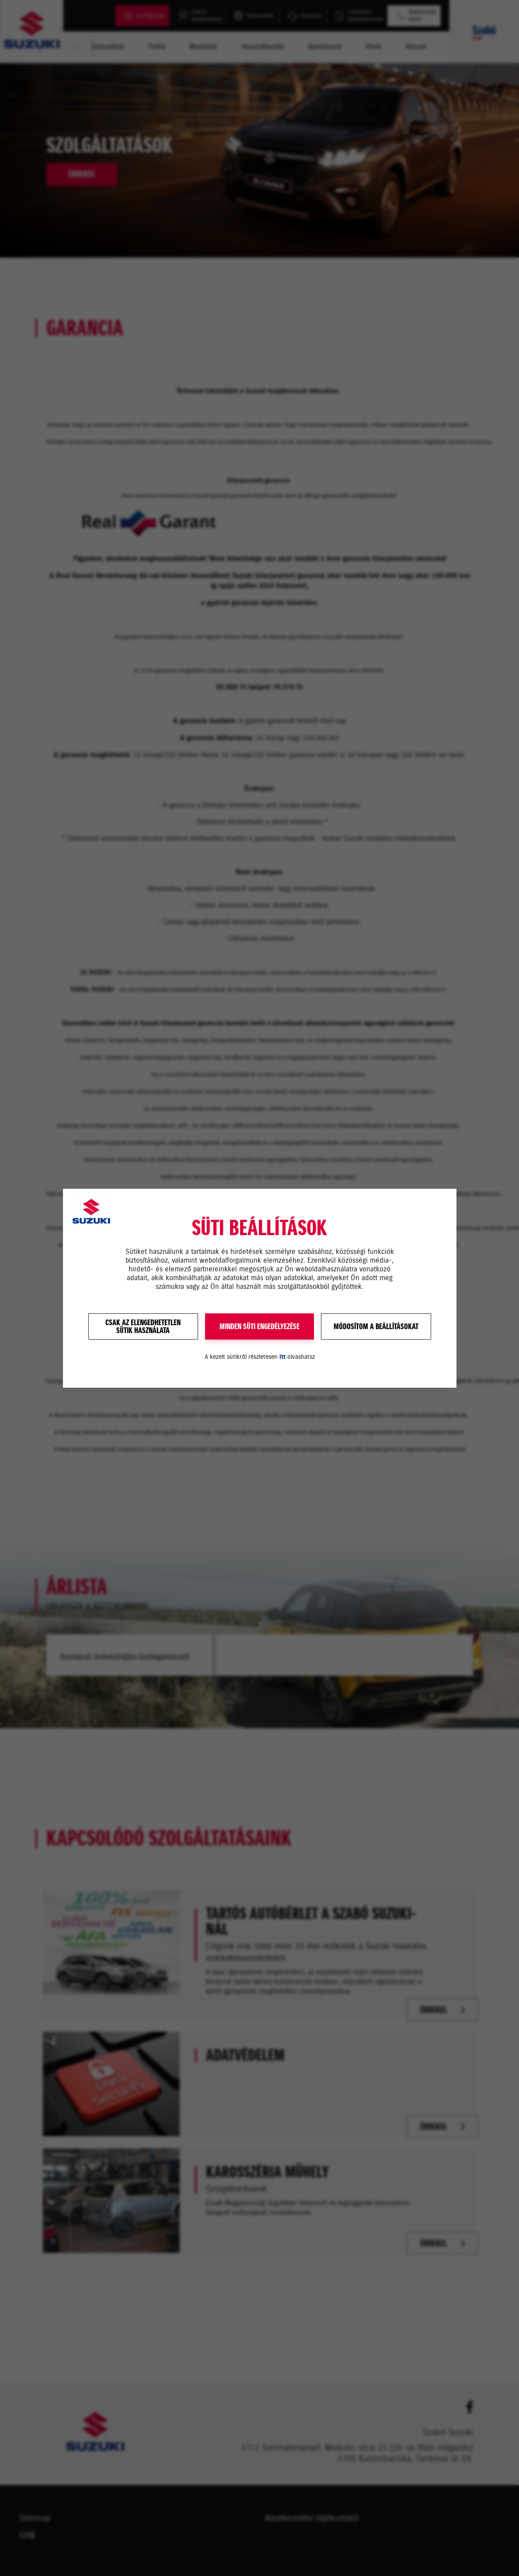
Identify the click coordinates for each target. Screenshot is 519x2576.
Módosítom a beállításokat (376, 1326)
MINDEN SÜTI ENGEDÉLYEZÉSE (259, 1326)
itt (282, 1357)
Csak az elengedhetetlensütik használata (143, 1326)
